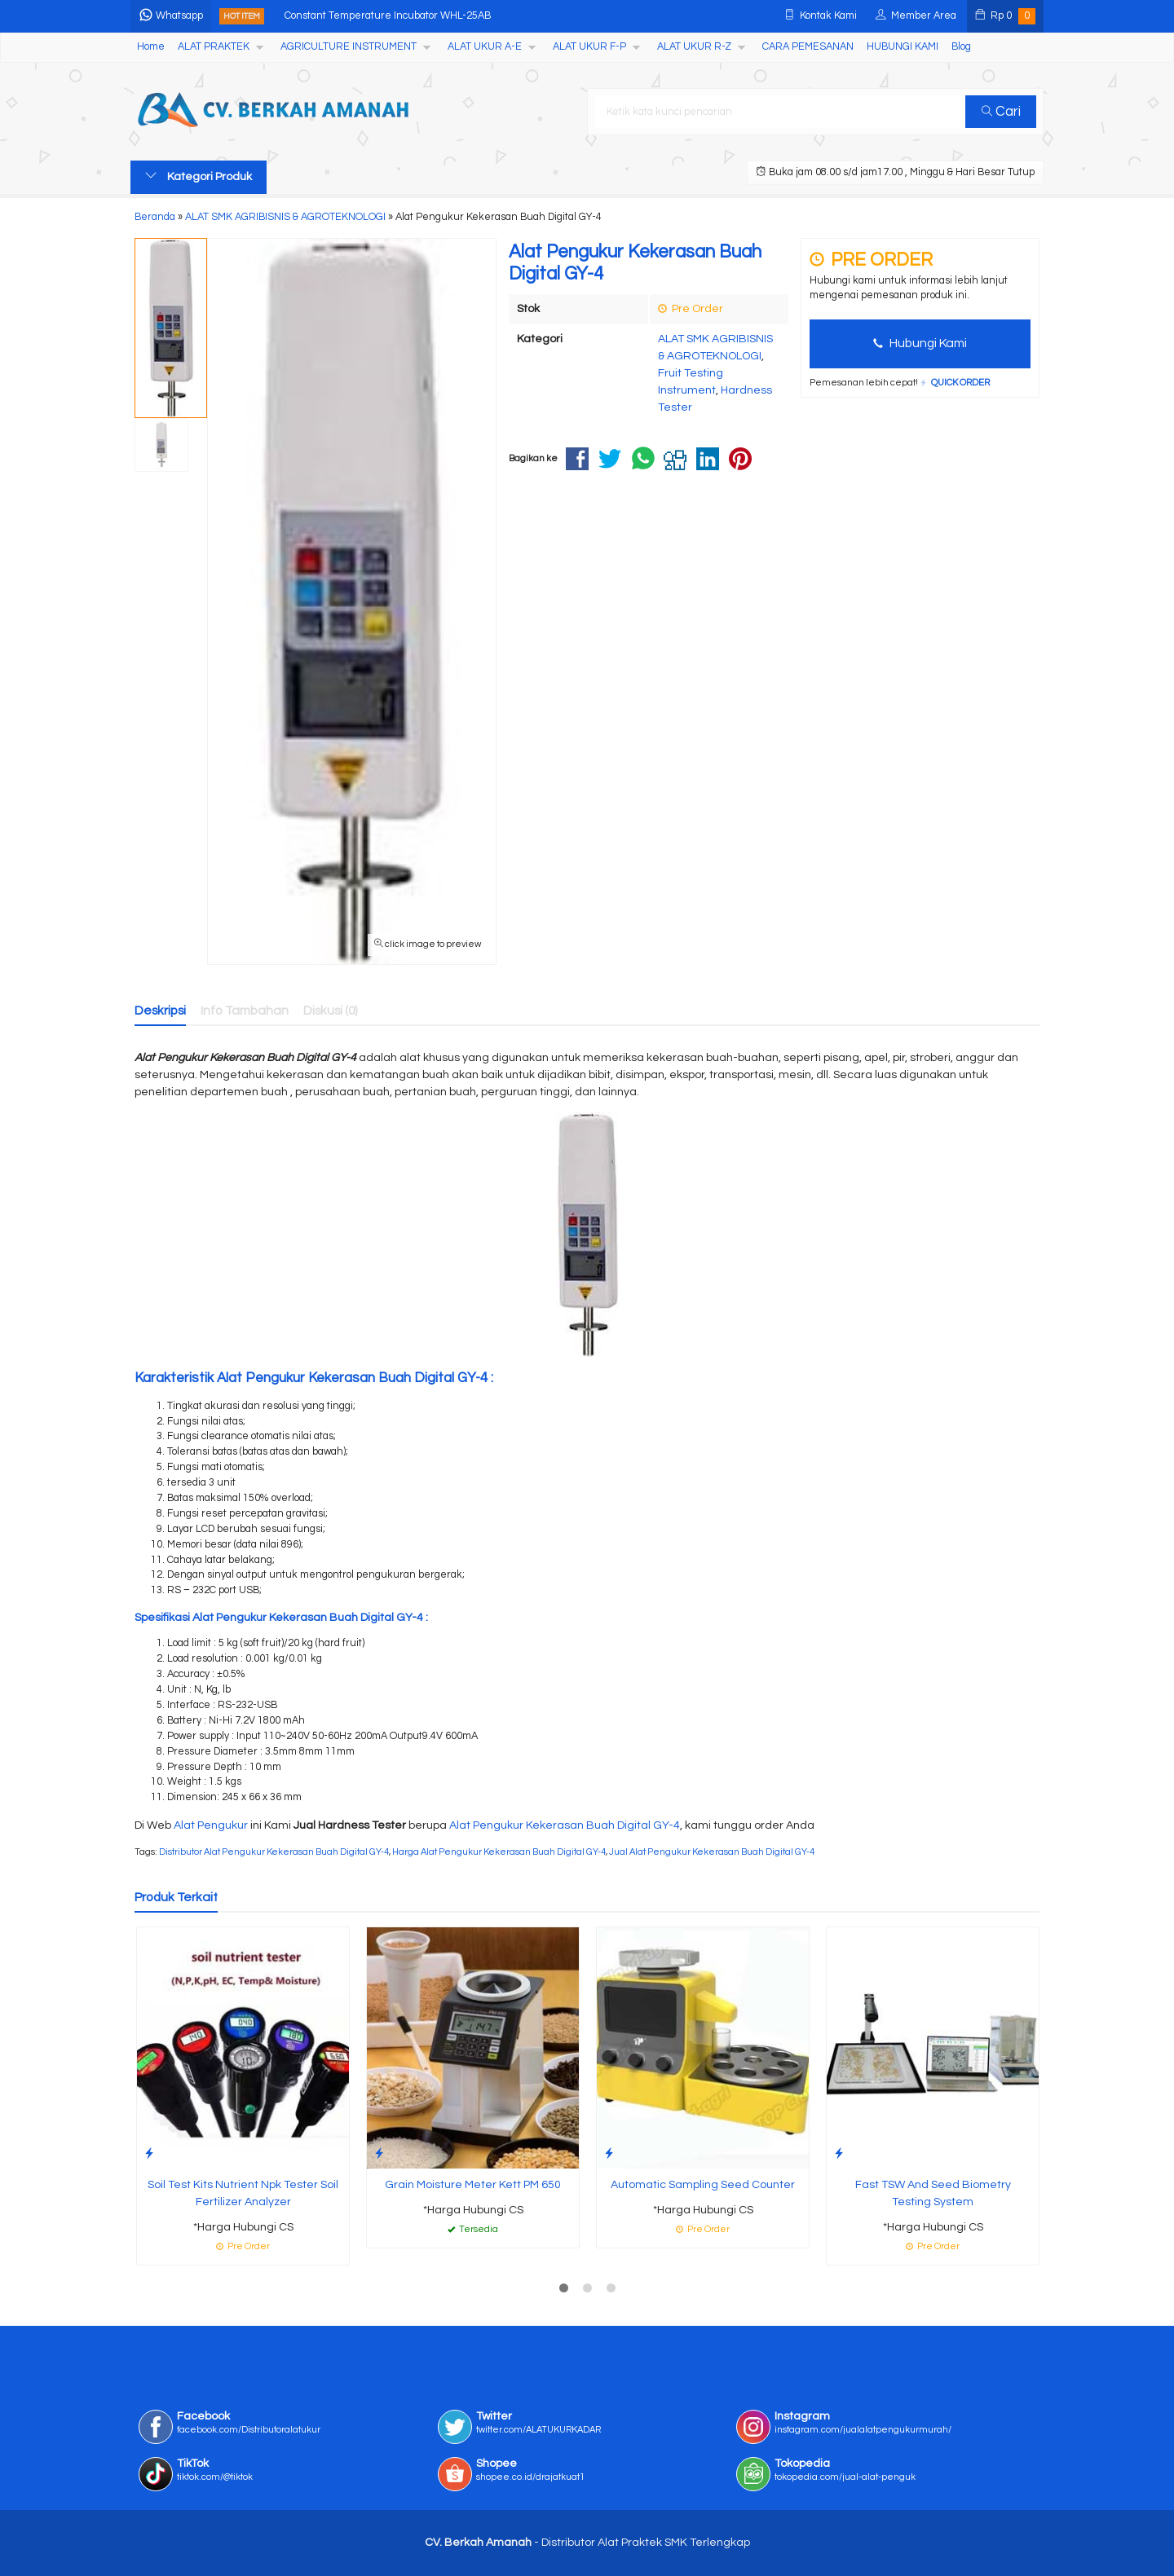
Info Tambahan (245, 1010)
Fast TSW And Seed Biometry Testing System (933, 2193)
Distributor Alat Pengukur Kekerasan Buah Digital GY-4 (274, 1851)
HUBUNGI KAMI (902, 47)
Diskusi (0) (330, 1010)
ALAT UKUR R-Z (694, 47)
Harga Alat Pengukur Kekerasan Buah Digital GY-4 (499, 1851)
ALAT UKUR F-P (589, 47)
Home (151, 47)
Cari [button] (1001, 111)
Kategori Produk (198, 176)
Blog (961, 47)
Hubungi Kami (920, 343)
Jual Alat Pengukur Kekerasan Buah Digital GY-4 (711, 1851)
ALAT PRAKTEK (213, 47)
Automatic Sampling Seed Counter (703, 2185)
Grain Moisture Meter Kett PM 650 (473, 2185)
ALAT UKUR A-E (485, 47)
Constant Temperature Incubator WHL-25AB (388, 16)
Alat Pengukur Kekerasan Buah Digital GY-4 (564, 1825)
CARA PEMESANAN (808, 47)
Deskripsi (160, 1010)
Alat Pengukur (211, 1825)
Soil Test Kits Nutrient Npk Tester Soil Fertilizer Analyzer (243, 2193)
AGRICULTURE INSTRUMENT (348, 47)
